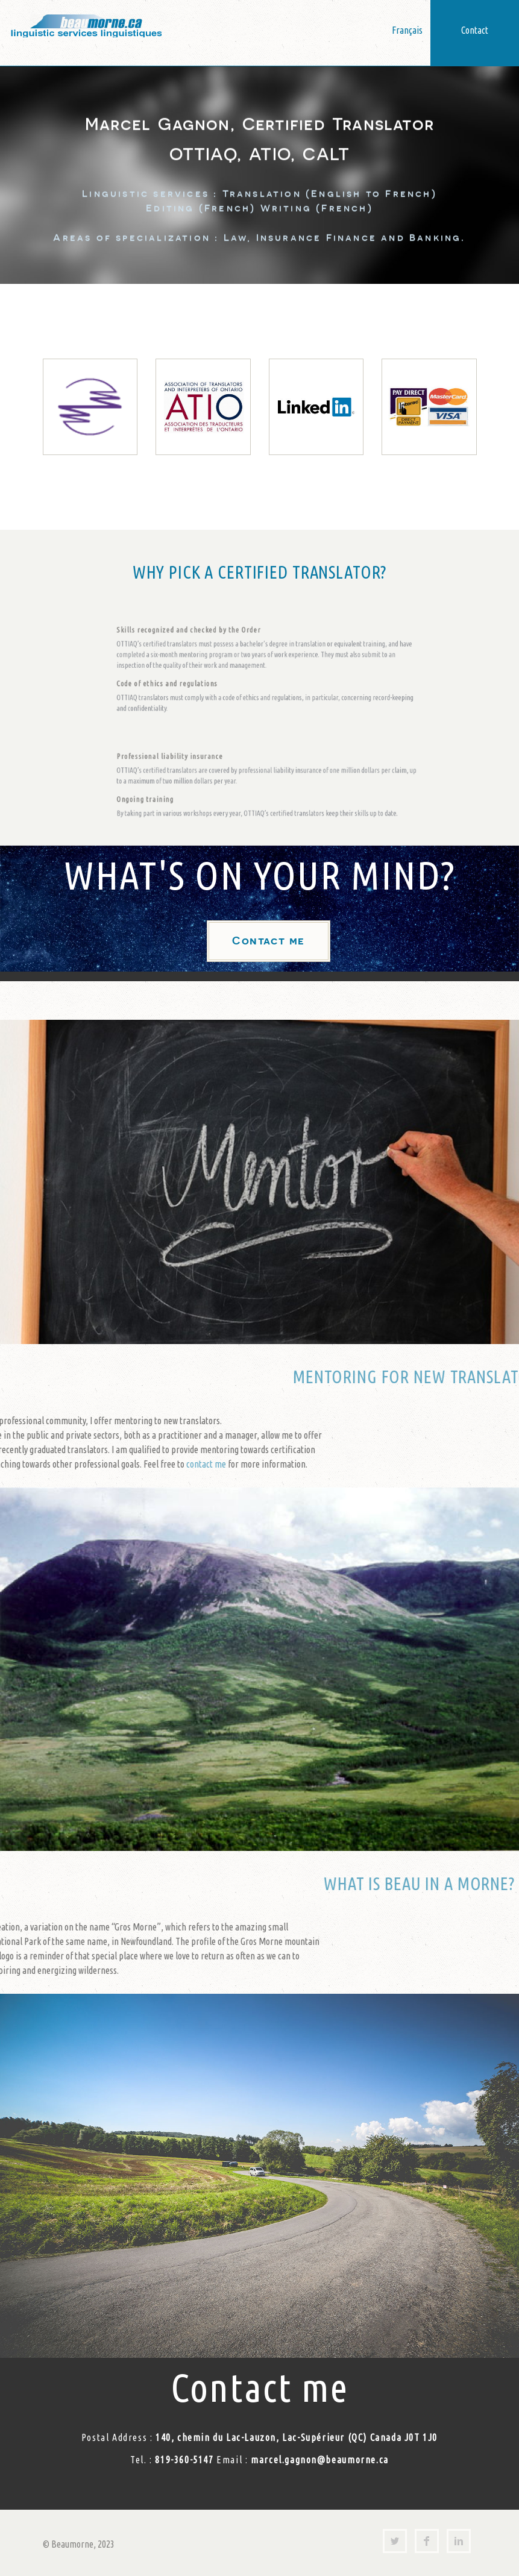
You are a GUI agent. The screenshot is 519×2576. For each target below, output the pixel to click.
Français (407, 30)
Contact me (268, 940)
